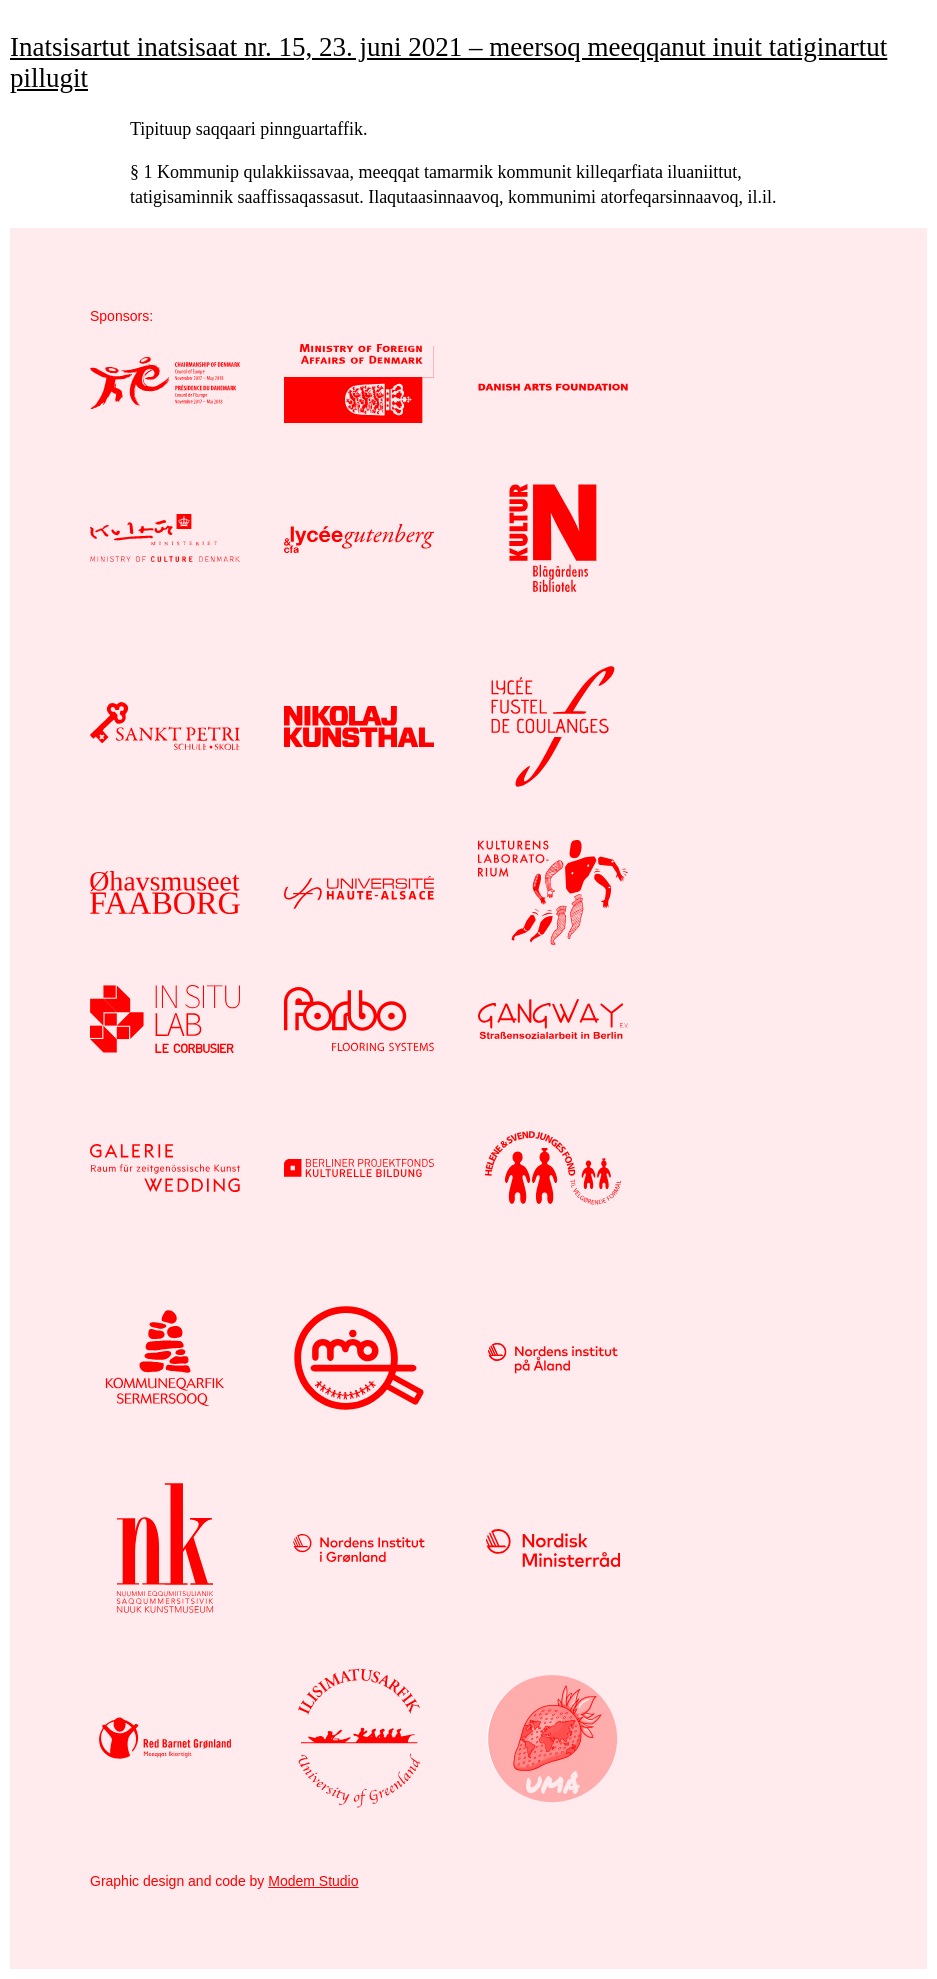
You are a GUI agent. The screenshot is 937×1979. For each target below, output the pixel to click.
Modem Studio (313, 1881)
